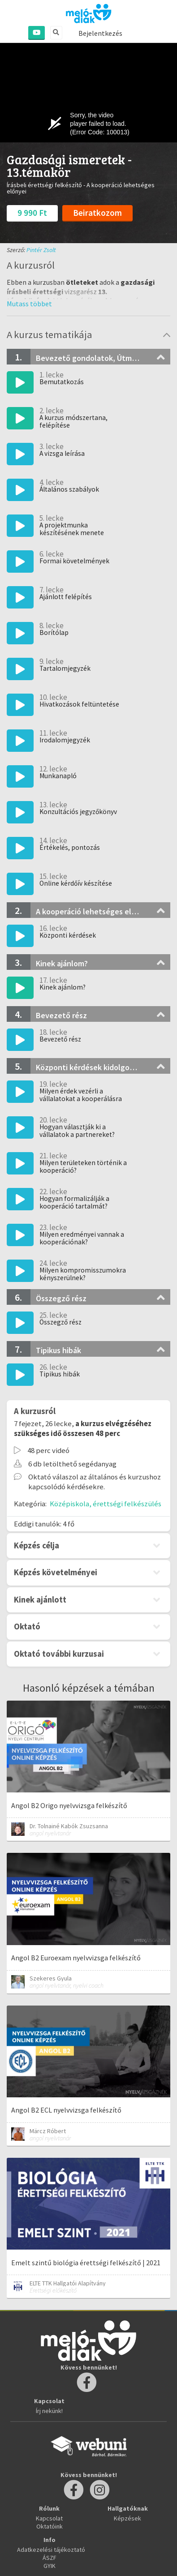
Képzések (127, 2518)
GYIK (49, 2566)
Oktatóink (49, 2526)
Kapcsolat (49, 2518)
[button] (29, 303)
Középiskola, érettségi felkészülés (105, 1504)
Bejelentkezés (100, 33)
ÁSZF (49, 2558)
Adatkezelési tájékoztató (51, 2550)
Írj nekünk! (49, 2411)
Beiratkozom (97, 212)
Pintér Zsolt (41, 250)
